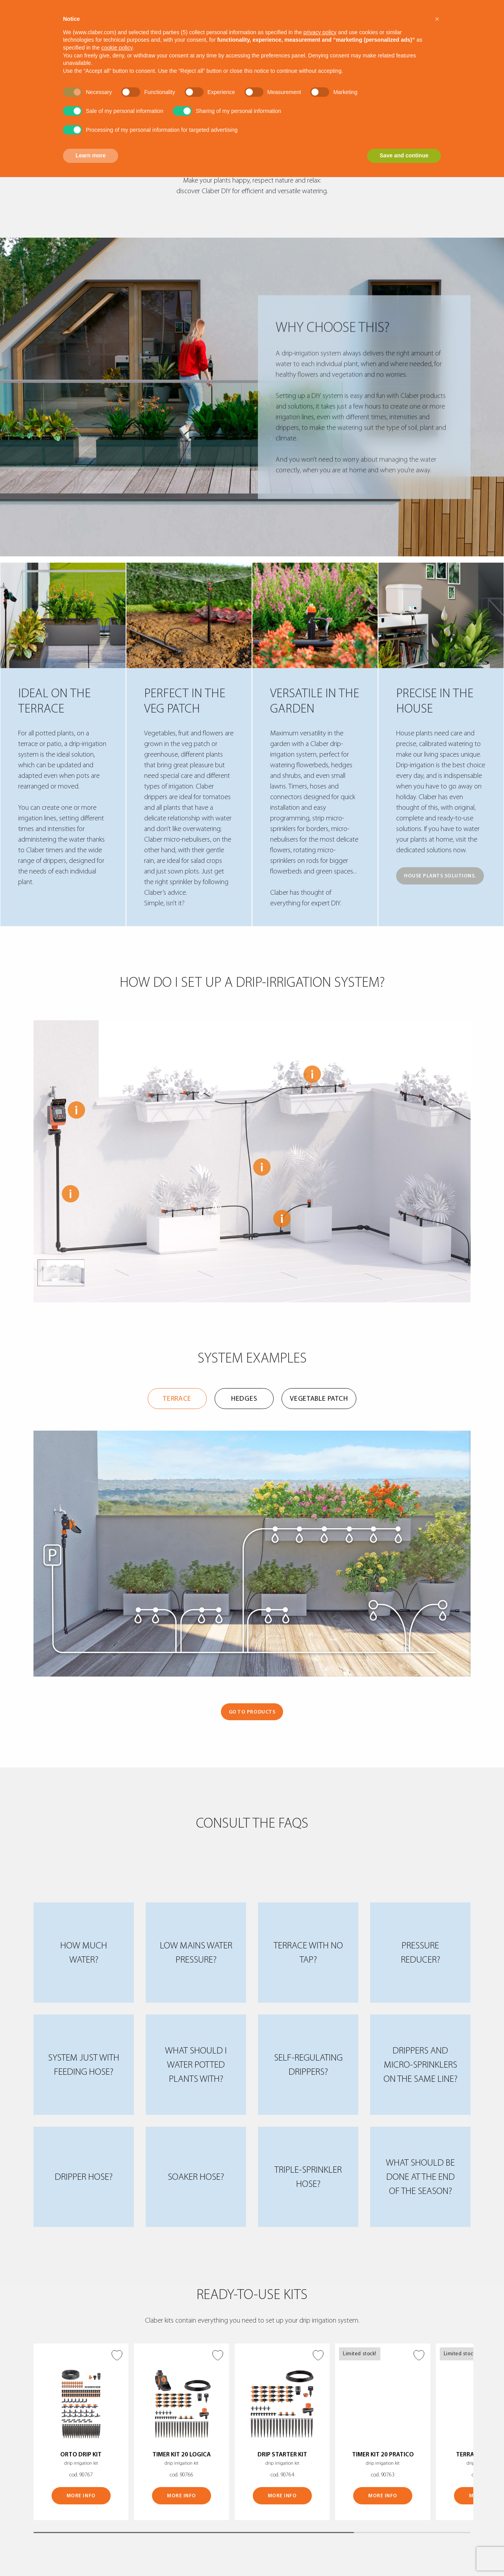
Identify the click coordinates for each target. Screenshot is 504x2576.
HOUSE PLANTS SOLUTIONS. (440, 876)
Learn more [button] (91, 155)
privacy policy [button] (320, 32)
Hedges (244, 1398)
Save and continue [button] (404, 155)
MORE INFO (81, 2495)
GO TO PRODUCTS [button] (252, 1712)
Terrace (177, 1398)
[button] (437, 19)
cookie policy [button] (116, 47)
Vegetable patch (319, 1398)
